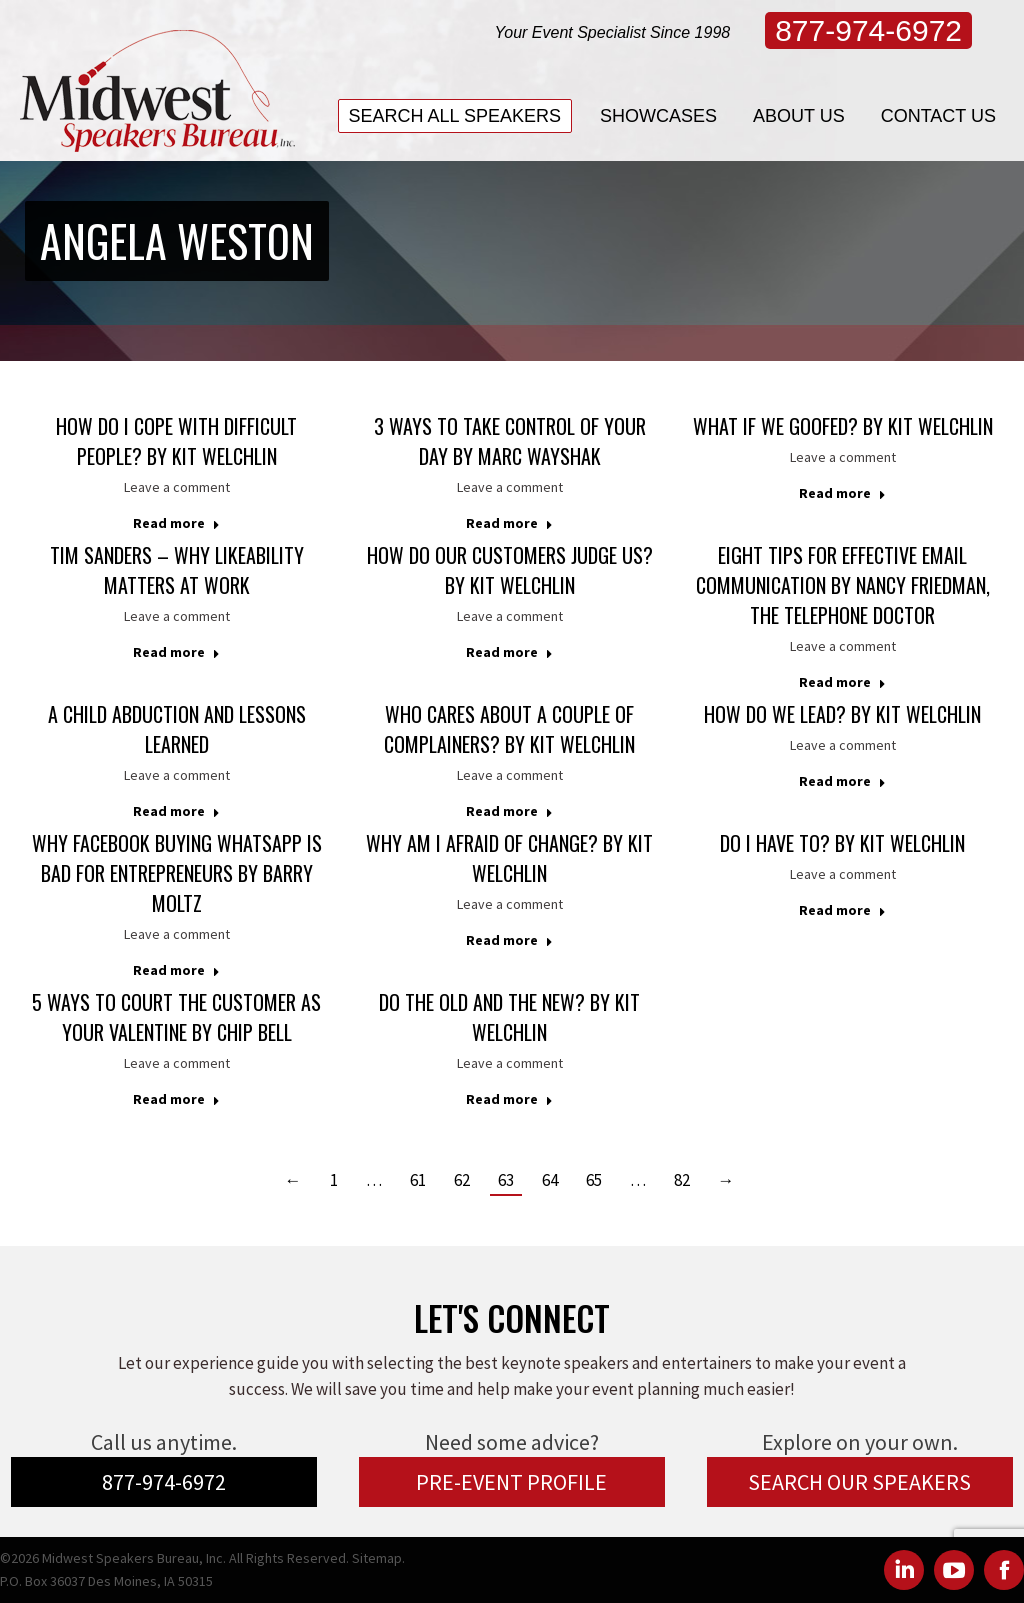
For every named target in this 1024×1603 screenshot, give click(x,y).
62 (462, 1180)
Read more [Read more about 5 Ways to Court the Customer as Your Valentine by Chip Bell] (176, 1099)
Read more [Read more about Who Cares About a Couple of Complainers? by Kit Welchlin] (509, 811)
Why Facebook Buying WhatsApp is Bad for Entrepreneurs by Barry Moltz (177, 873)
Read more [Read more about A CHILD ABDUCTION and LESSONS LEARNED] (176, 811)
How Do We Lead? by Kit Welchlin (842, 714)
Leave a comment (177, 487)
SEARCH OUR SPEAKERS (859, 1482)
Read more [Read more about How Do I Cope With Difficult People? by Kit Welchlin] (176, 523)
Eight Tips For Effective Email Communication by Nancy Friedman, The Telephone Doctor (843, 585)
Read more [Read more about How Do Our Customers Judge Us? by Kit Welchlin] (509, 652)
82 (682, 1180)
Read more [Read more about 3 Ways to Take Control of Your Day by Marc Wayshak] (509, 523)
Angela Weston (177, 240)
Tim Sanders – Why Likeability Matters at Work (177, 570)
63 (506, 1180)
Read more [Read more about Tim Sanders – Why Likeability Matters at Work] (176, 652)
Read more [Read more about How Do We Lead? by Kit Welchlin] (842, 781)
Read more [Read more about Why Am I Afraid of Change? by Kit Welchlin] (509, 940)
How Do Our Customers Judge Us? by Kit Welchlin (510, 570)
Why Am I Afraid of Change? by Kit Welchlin (509, 858)
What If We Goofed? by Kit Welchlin (843, 426)
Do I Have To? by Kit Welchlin (842, 843)
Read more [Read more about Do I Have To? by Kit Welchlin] (842, 910)
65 (594, 1180)
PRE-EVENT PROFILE (511, 1482)
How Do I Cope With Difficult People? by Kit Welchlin (176, 441)
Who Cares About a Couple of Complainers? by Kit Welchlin (509, 729)
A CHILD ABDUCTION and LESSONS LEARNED (177, 729)
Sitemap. (378, 1558)
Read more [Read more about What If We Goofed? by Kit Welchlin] (842, 493)
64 (550, 1180)
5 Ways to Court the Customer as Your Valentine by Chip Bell (176, 1017)
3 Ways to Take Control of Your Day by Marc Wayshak (510, 441)
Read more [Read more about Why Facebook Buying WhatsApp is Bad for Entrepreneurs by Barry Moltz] (176, 970)
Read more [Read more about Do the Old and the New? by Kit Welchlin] (509, 1099)
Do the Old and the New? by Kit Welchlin (509, 1017)
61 (418, 1180)
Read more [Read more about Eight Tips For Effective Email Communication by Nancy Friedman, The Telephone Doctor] (842, 682)
